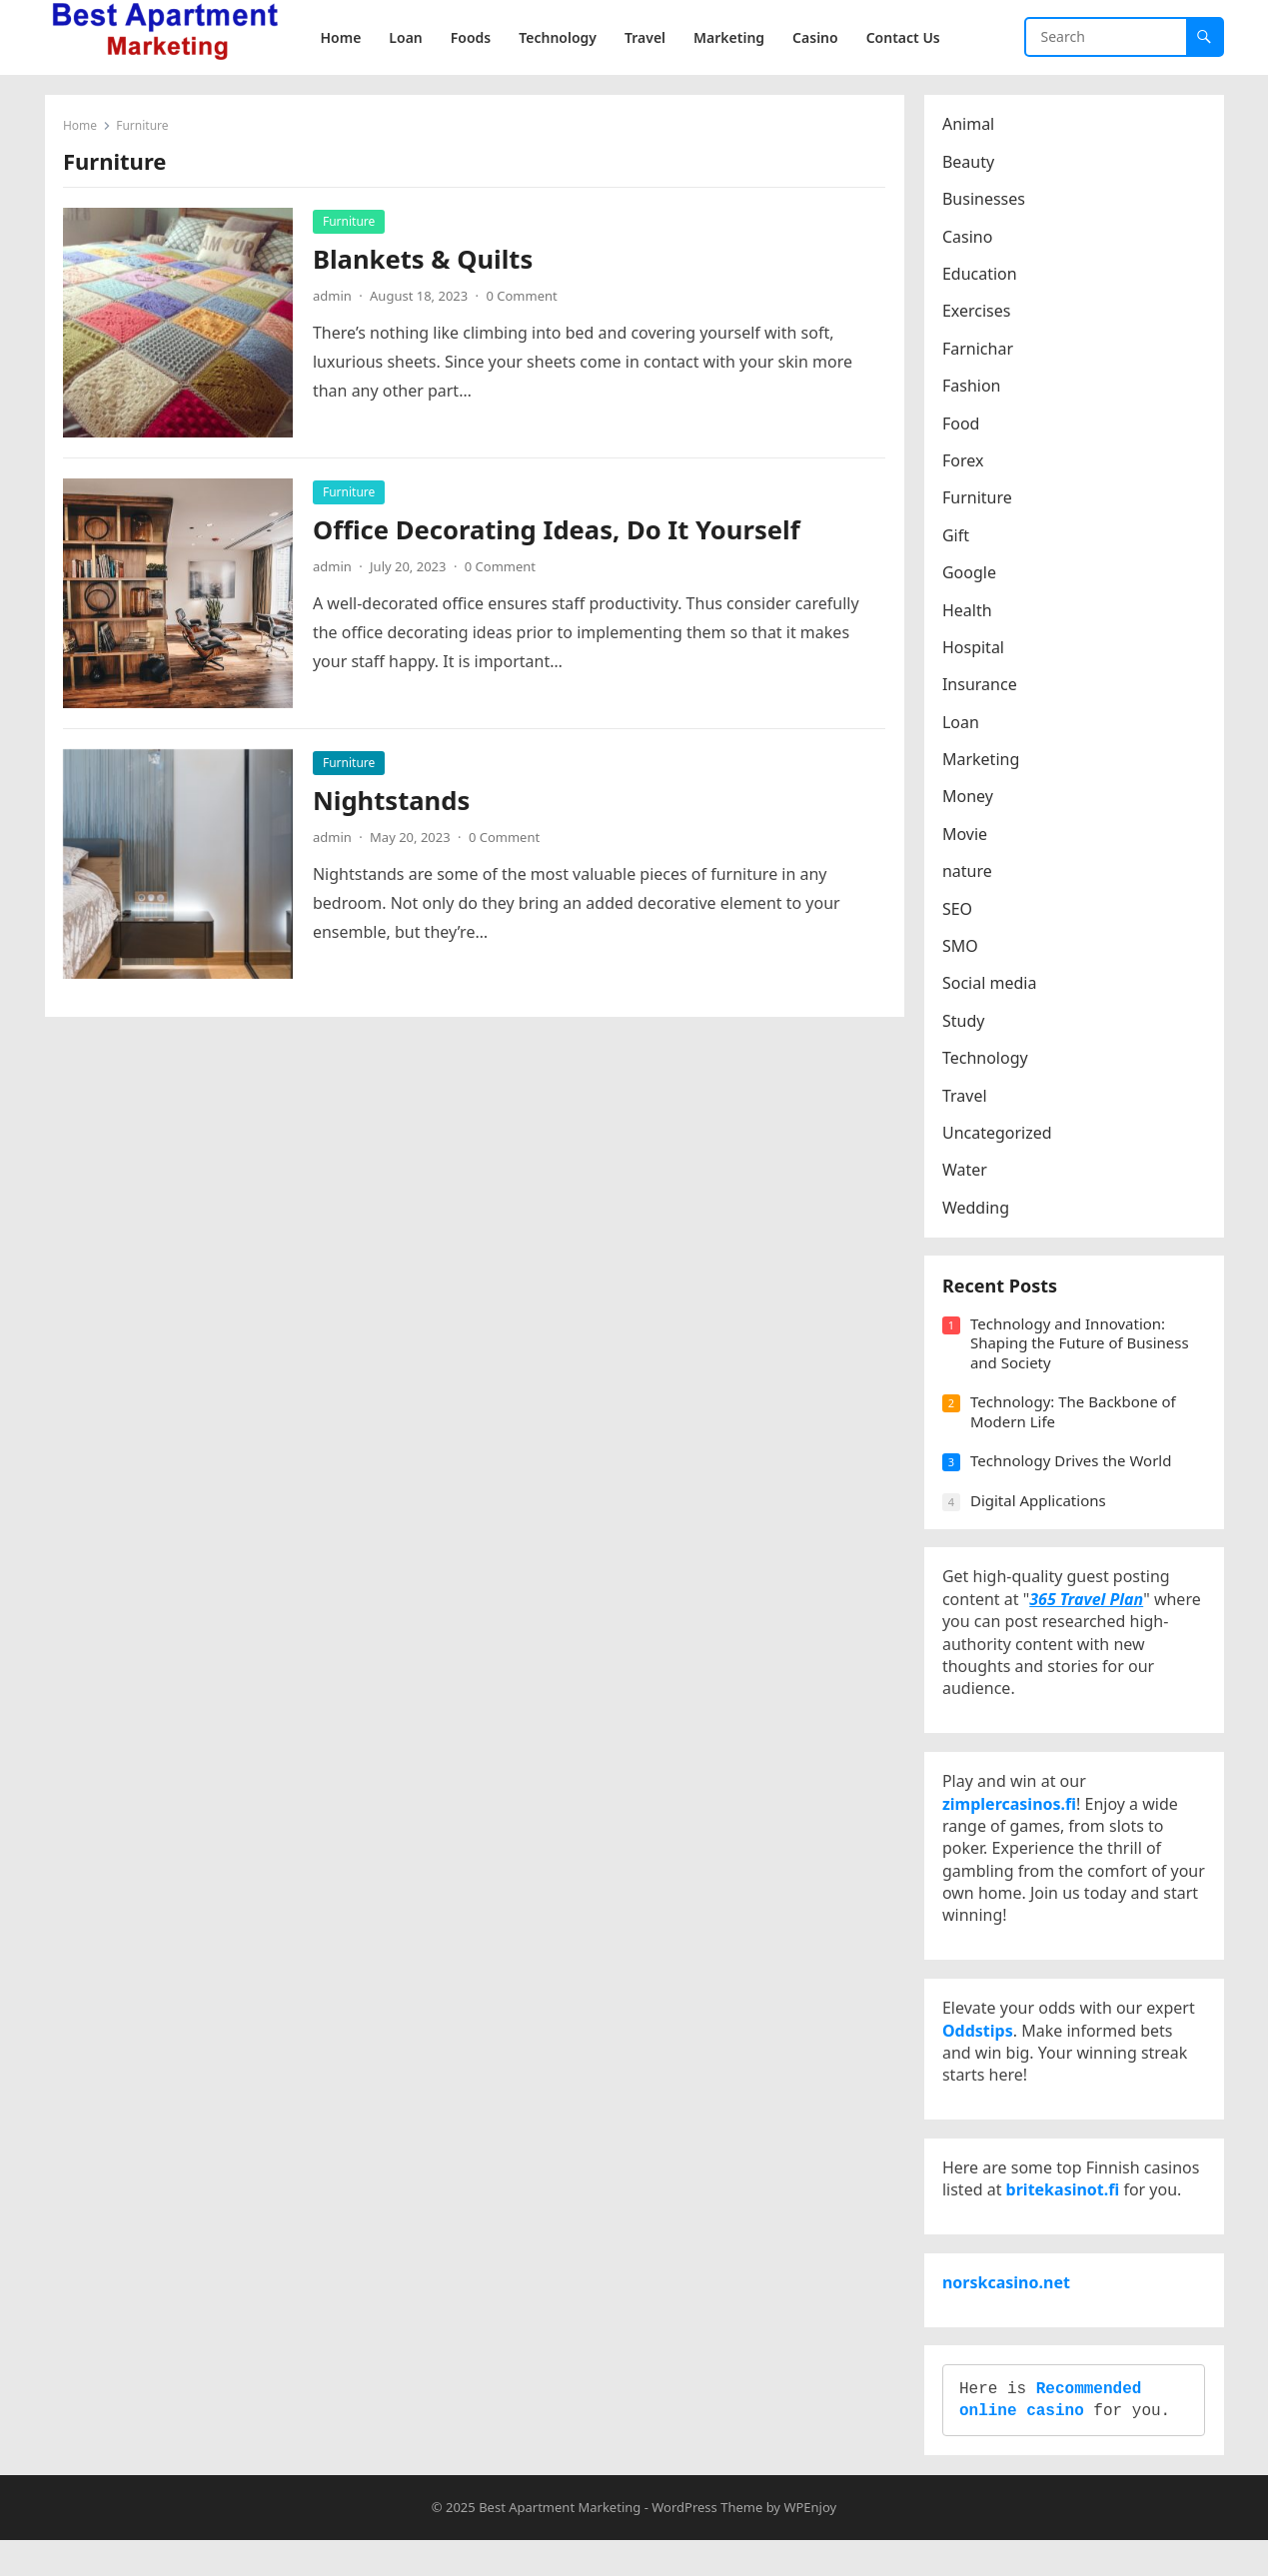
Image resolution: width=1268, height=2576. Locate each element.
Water (966, 1172)
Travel (966, 1097)
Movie (966, 835)
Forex (964, 462)
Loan (962, 723)
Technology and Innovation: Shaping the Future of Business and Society (1081, 1348)
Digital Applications (1040, 1506)
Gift (957, 536)
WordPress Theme (706, 2543)
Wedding (977, 1209)
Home (82, 127)
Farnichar (979, 350)
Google (971, 574)
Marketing (982, 761)
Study (965, 1022)
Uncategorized (999, 1135)
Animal (970, 126)
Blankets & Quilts (425, 260)
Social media (991, 985)
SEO (959, 910)
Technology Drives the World (1073, 1466)
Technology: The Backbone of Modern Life (1075, 1417)
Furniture (351, 222)
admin (334, 297)
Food (963, 424)
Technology (987, 1060)
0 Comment (523, 297)
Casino (969, 238)
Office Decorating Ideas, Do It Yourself (558, 530)
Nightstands (393, 801)
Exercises (978, 313)
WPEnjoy (809, 2543)
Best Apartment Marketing (559, 2543)
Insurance (981, 686)
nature (969, 873)
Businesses (985, 201)
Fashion (973, 388)
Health (969, 611)
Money (969, 798)
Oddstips (979, 2051)
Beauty (970, 163)
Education (981, 276)
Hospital (975, 648)
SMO (962, 948)
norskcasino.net (1008, 2312)
